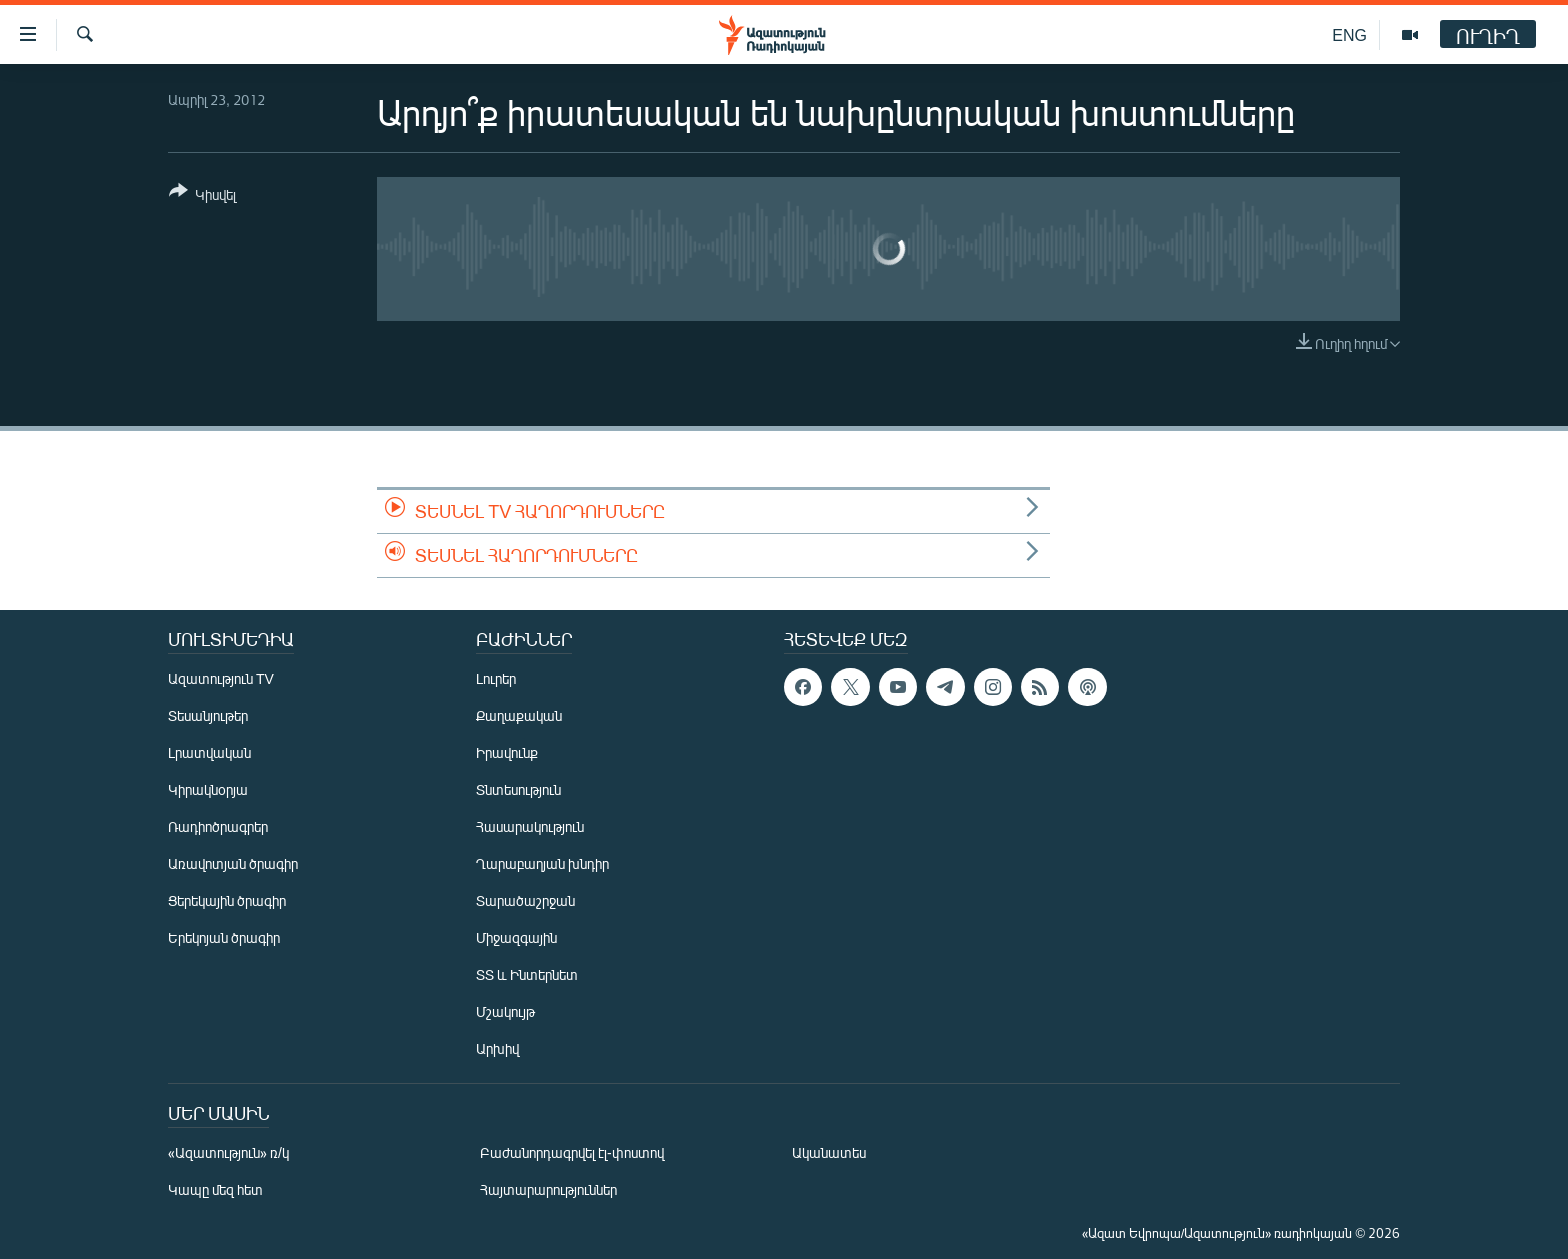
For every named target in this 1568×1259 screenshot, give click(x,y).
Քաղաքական (519, 715)
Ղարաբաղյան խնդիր (542, 863)
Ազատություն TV (221, 678)
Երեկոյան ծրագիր (224, 937)
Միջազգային (516, 937)
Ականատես (829, 1152)
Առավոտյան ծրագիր (233, 863)
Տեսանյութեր (208, 715)
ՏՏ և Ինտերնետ (527, 974)
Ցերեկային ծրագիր (227, 900)
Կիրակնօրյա (208, 789)
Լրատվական (209, 752)
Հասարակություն (530, 826)
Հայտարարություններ (548, 1189)
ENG (1349, 34)
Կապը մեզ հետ (215, 1189)
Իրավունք (507, 752)
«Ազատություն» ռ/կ (228, 1152)
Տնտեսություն (518, 789)
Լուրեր (496, 678)
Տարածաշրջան (525, 900)
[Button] (202, 196)
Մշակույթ (505, 1011)
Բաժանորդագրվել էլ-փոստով (572, 1152)
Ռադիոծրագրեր (218, 826)
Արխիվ (497, 1048)
